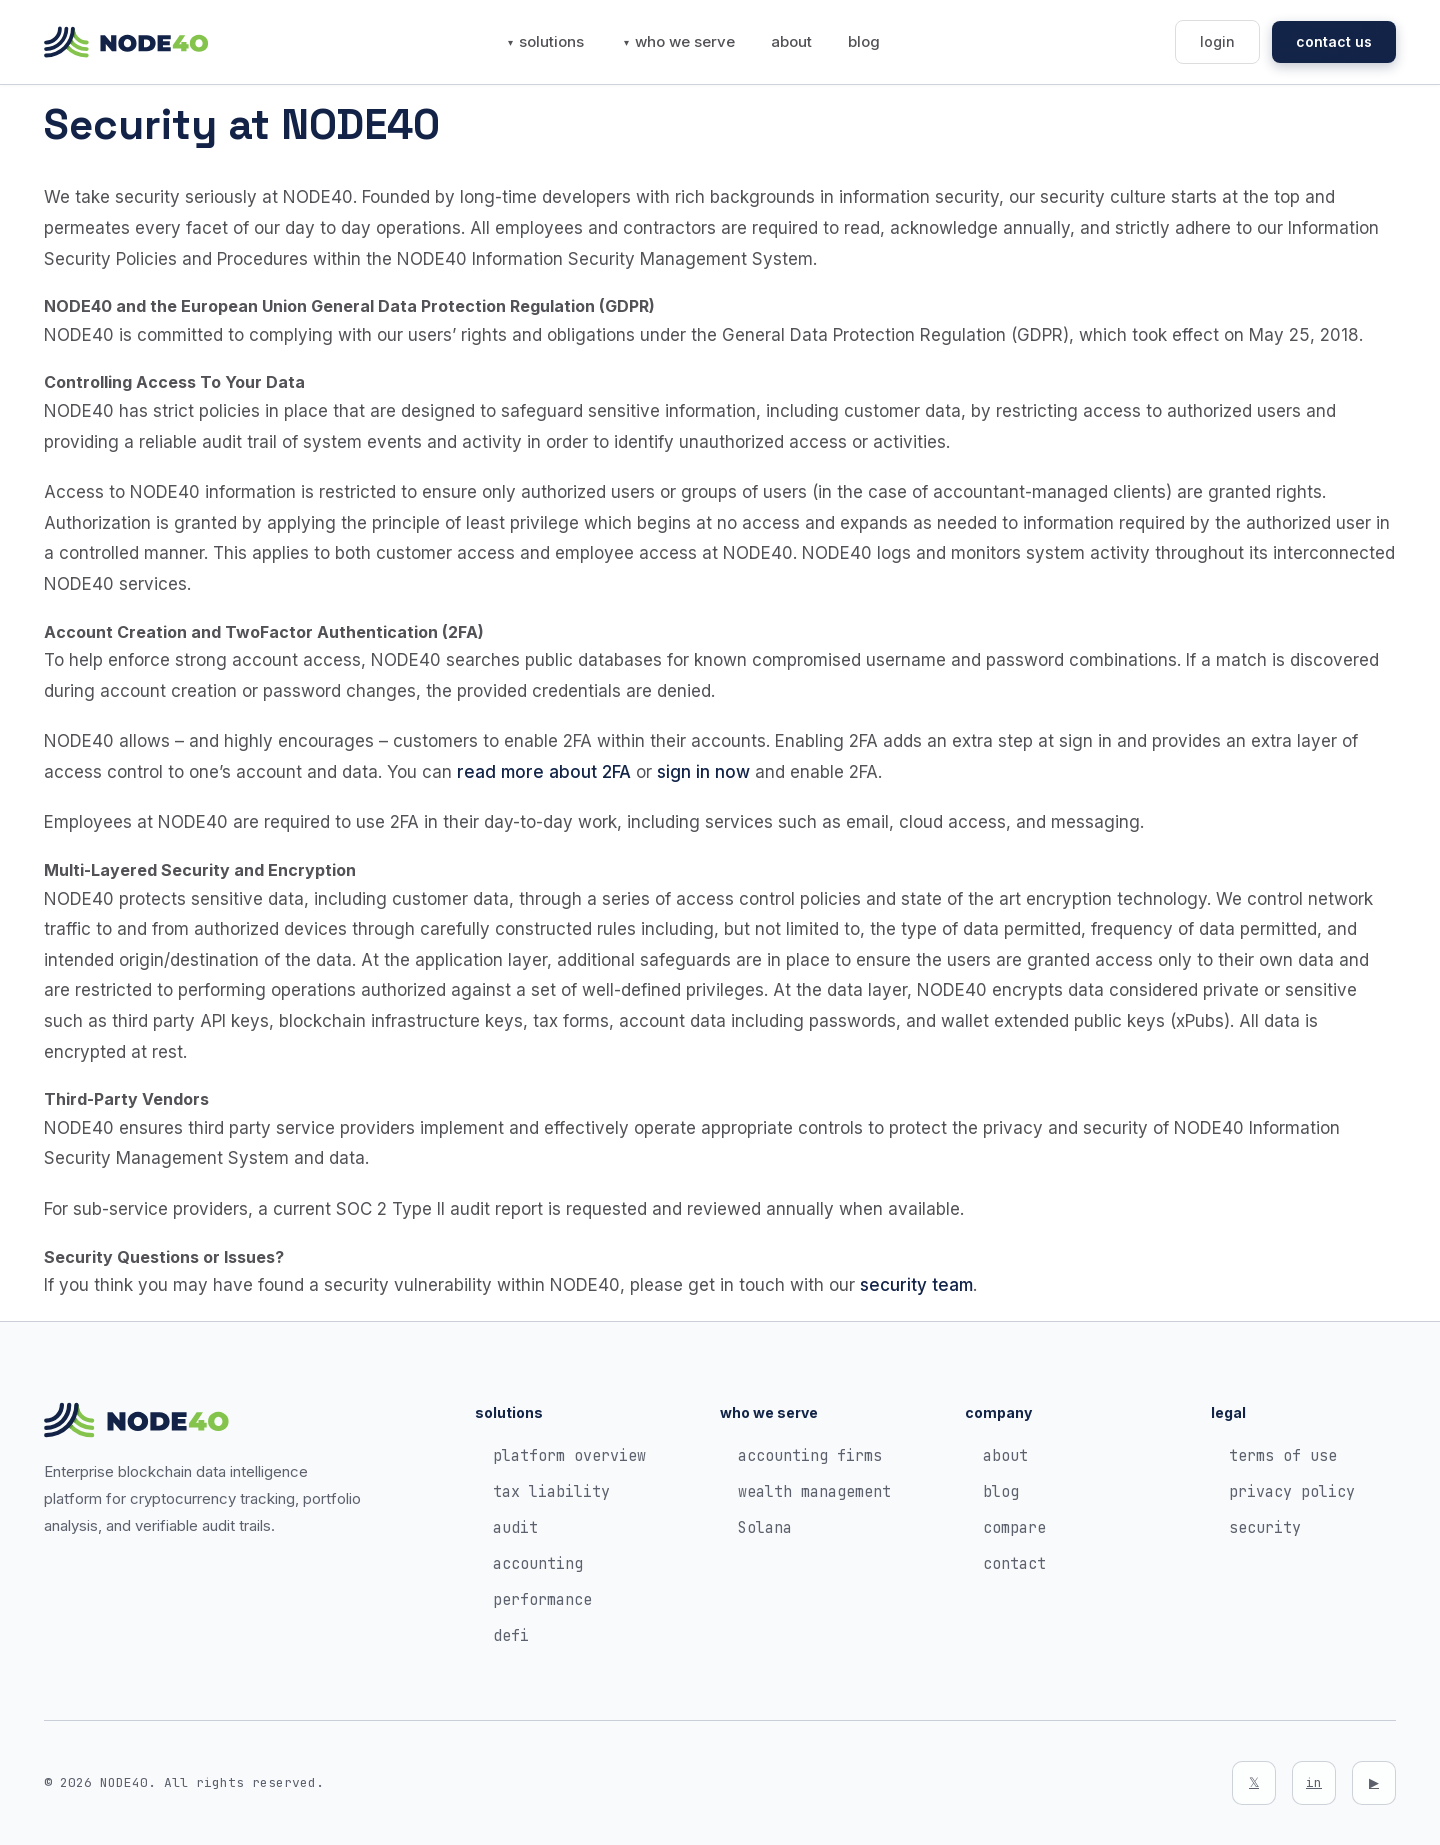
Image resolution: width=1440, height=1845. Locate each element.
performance (542, 1600)
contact (1014, 1564)
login (1217, 41)
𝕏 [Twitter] (1254, 1782)
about (791, 41)
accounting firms (810, 1456)
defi (511, 1636)
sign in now (703, 772)
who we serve (685, 41)
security (1265, 1528)
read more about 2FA (544, 772)
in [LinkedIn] (1314, 1782)
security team (916, 1285)
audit (515, 1528)
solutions (551, 41)
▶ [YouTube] (1374, 1782)
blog (864, 41)
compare (1014, 1528)
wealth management (814, 1492)
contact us (1334, 41)
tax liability (551, 1492)
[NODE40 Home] (126, 42)
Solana (765, 1528)
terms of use (1283, 1456)
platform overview (569, 1456)
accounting (538, 1564)
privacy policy (1292, 1492)
